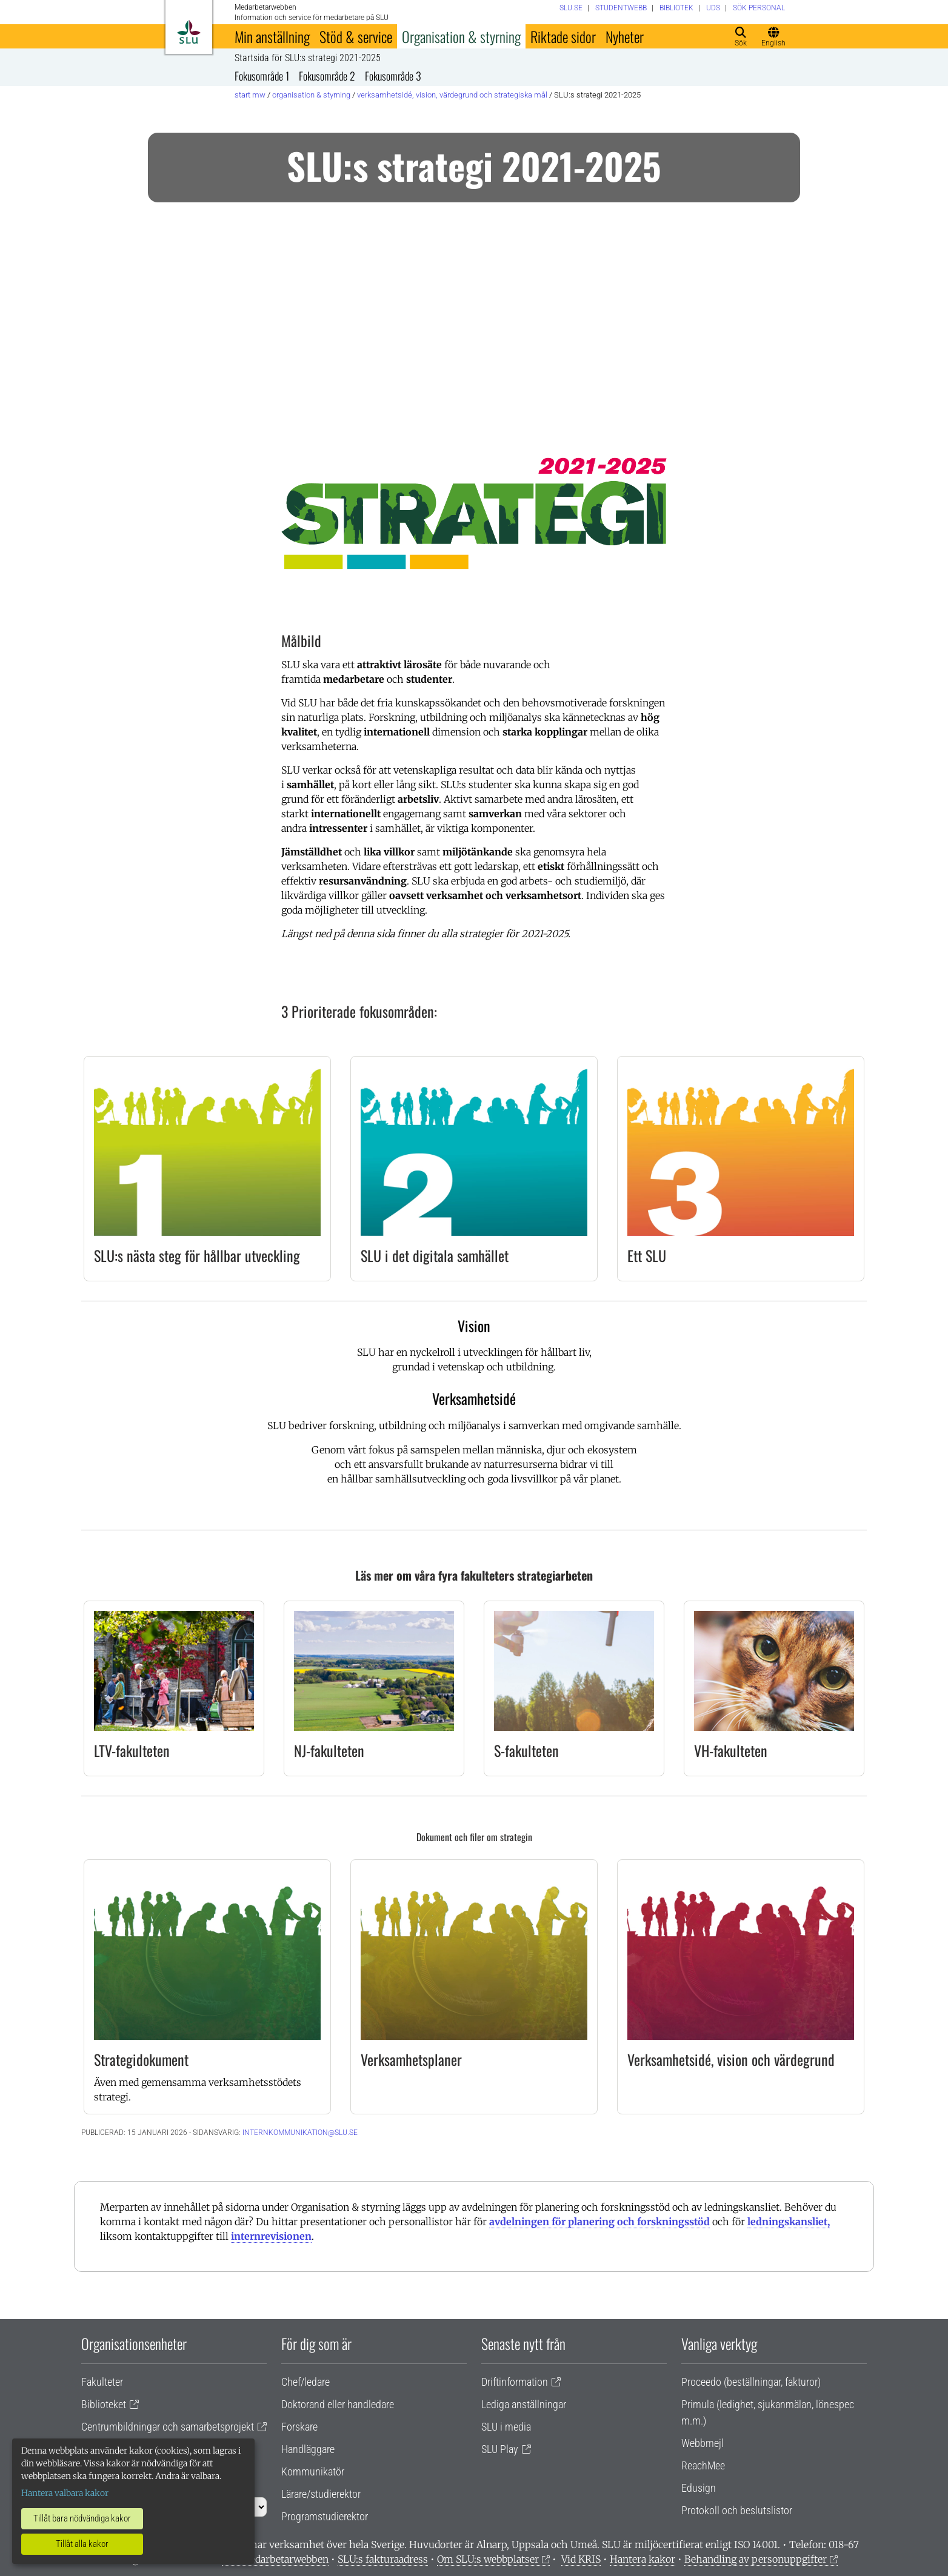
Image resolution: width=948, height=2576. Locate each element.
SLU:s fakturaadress (383, 2559)
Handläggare (308, 2449)
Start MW (250, 94)
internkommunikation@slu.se (300, 2132)
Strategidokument (141, 2059)
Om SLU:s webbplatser (488, 2559)
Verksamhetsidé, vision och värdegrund (731, 2059)
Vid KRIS (581, 2559)
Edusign (698, 2487)
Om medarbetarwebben (275, 2559)
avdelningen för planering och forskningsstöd (599, 2222)
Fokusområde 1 (262, 76)
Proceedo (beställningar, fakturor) (751, 2381)
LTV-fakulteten (132, 1750)
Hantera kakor (642, 2559)
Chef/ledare (305, 2381)
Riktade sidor (563, 36)
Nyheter (625, 36)
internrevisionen (271, 2236)
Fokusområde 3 (393, 76)
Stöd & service (355, 36)
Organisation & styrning (461, 36)
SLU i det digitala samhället (435, 1255)
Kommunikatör (312, 2471)
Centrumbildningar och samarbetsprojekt (167, 2426)
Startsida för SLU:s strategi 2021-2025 (308, 58)
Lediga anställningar (523, 2404)
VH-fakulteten (730, 1750)
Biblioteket (103, 2404)
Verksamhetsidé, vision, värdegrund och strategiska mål (452, 94)
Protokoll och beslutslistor (736, 2510)
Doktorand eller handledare (337, 2404)
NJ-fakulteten (329, 1750)
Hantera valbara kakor (64, 2493)
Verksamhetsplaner (411, 2059)
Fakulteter (102, 2381)
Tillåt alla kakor (82, 2543)
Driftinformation (514, 2381)
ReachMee (703, 2465)
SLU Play (499, 2449)
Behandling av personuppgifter (755, 2559)
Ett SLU (646, 1255)
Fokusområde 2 (327, 76)
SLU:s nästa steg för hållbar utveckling (197, 1255)
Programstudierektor (324, 2516)
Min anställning (272, 36)
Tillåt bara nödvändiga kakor (82, 2518)
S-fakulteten (526, 1750)
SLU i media (506, 2426)
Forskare (299, 2426)
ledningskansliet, (788, 2222)
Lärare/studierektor (321, 2494)
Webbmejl (702, 2443)
